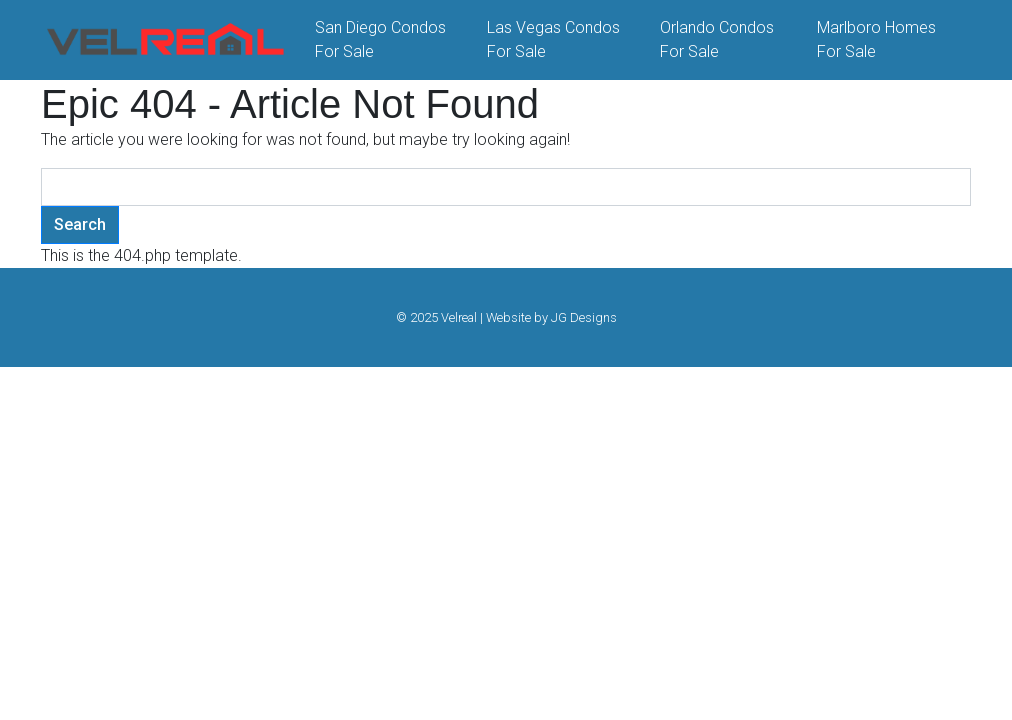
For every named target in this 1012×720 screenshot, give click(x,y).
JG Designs (584, 317)
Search (80, 224)
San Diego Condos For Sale (380, 39)
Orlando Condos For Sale (717, 39)
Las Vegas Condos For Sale (553, 39)
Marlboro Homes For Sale (876, 39)
